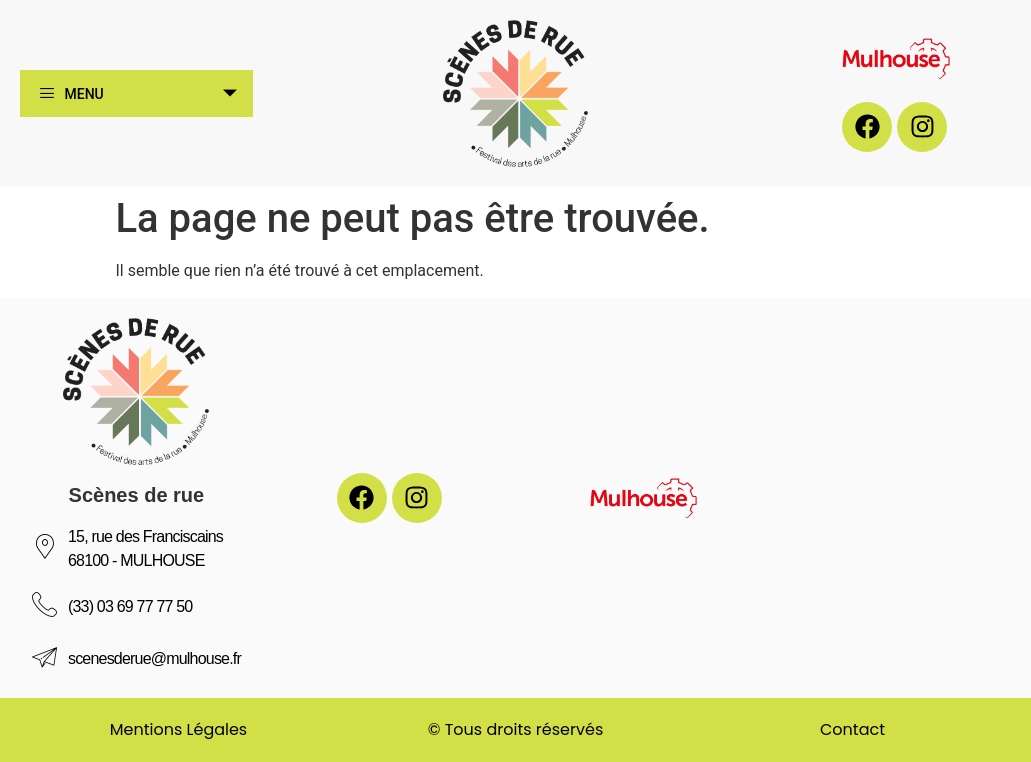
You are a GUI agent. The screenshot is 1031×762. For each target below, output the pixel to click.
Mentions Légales (178, 729)
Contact (852, 729)
